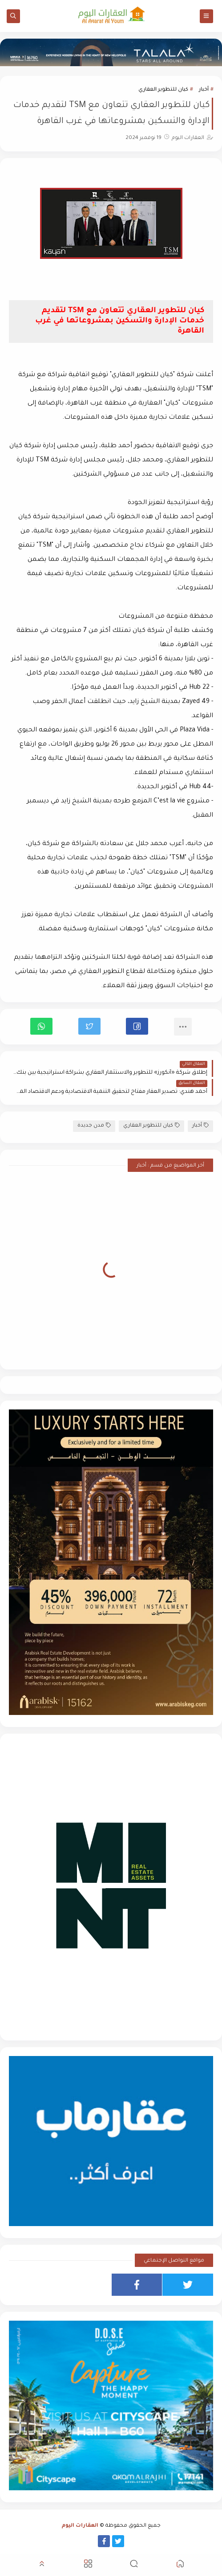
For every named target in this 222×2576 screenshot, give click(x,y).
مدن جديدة (94, 1125)
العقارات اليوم (80, 2526)
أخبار (204, 90)
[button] (137, 1026)
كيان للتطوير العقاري (163, 90)
